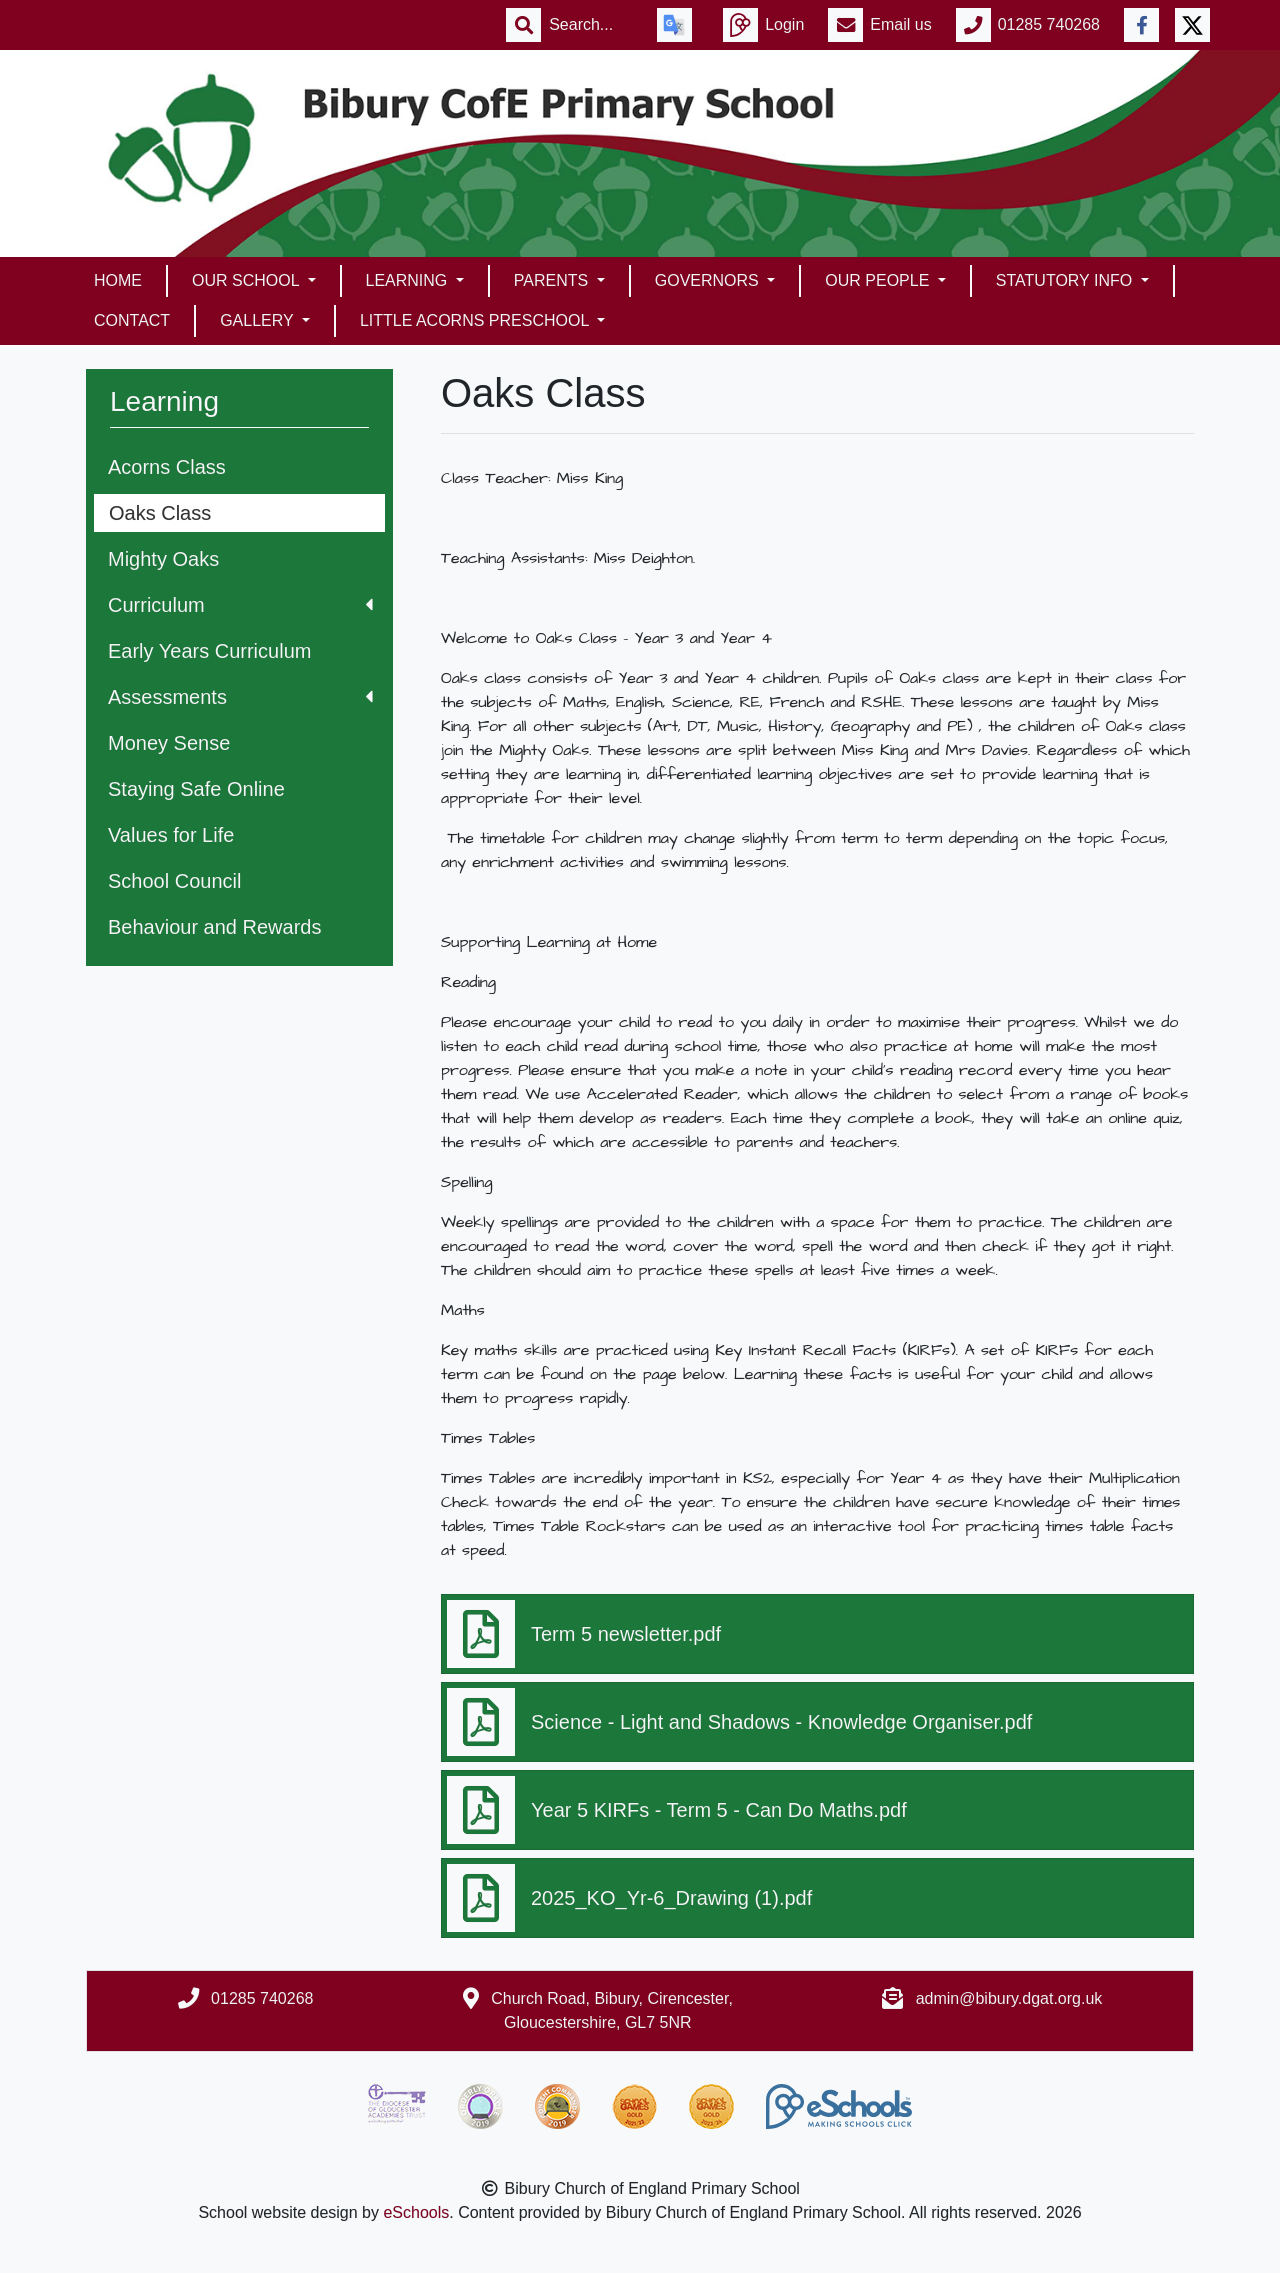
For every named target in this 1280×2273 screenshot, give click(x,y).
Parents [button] (553, 280)
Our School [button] (247, 280)
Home (118, 280)
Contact (132, 320)
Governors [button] (709, 280)
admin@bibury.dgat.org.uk (1009, 1998)
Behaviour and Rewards (214, 927)
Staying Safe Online (196, 789)
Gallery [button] (259, 320)
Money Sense (169, 743)
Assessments (240, 697)
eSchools (416, 2212)
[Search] (591, 25)
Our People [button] (879, 280)
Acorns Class (167, 467)
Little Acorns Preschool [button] (476, 320)
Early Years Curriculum (209, 651)
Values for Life (171, 835)
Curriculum (240, 605)
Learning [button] (409, 280)
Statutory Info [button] (1066, 280)
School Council (174, 881)
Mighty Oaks (163, 559)
